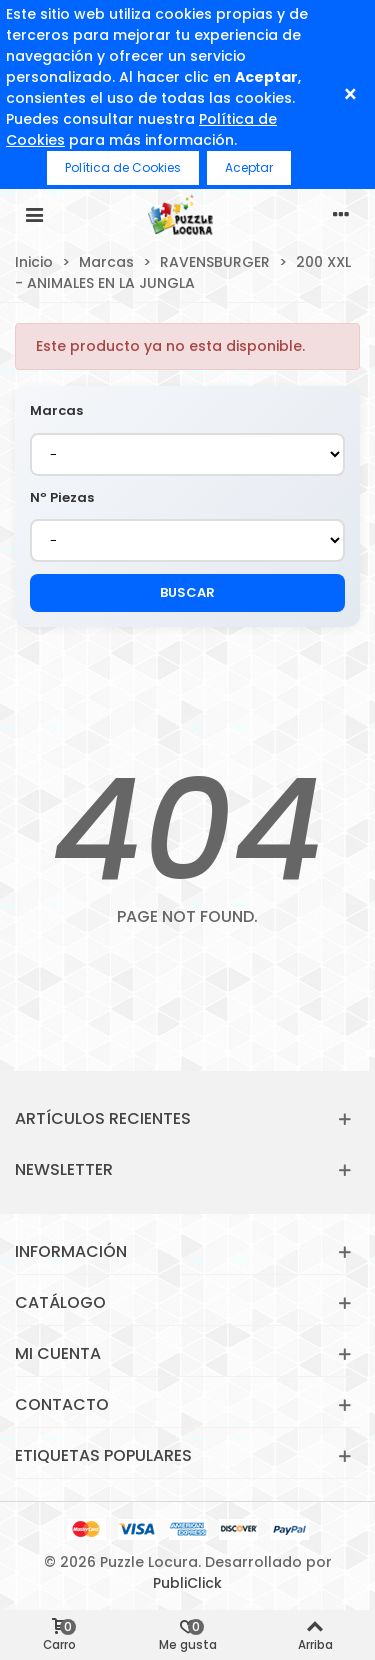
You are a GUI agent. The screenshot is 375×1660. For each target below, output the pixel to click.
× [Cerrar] (350, 94)
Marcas (56, 410)
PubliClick (187, 1583)
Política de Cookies (123, 167)
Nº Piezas (62, 497)
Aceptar (249, 167)
